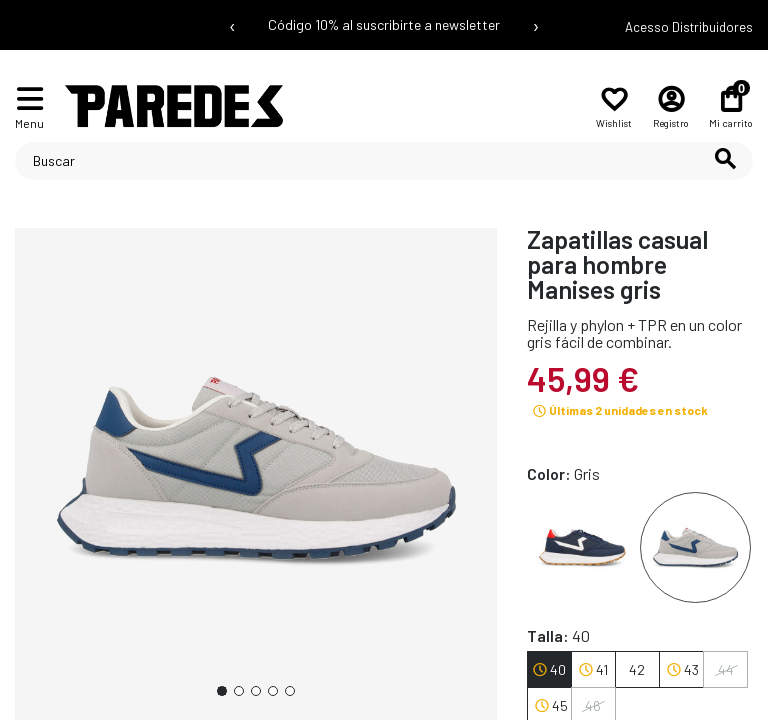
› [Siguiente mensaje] (536, 25)
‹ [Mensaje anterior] (232, 25)
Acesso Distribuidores (689, 27)
